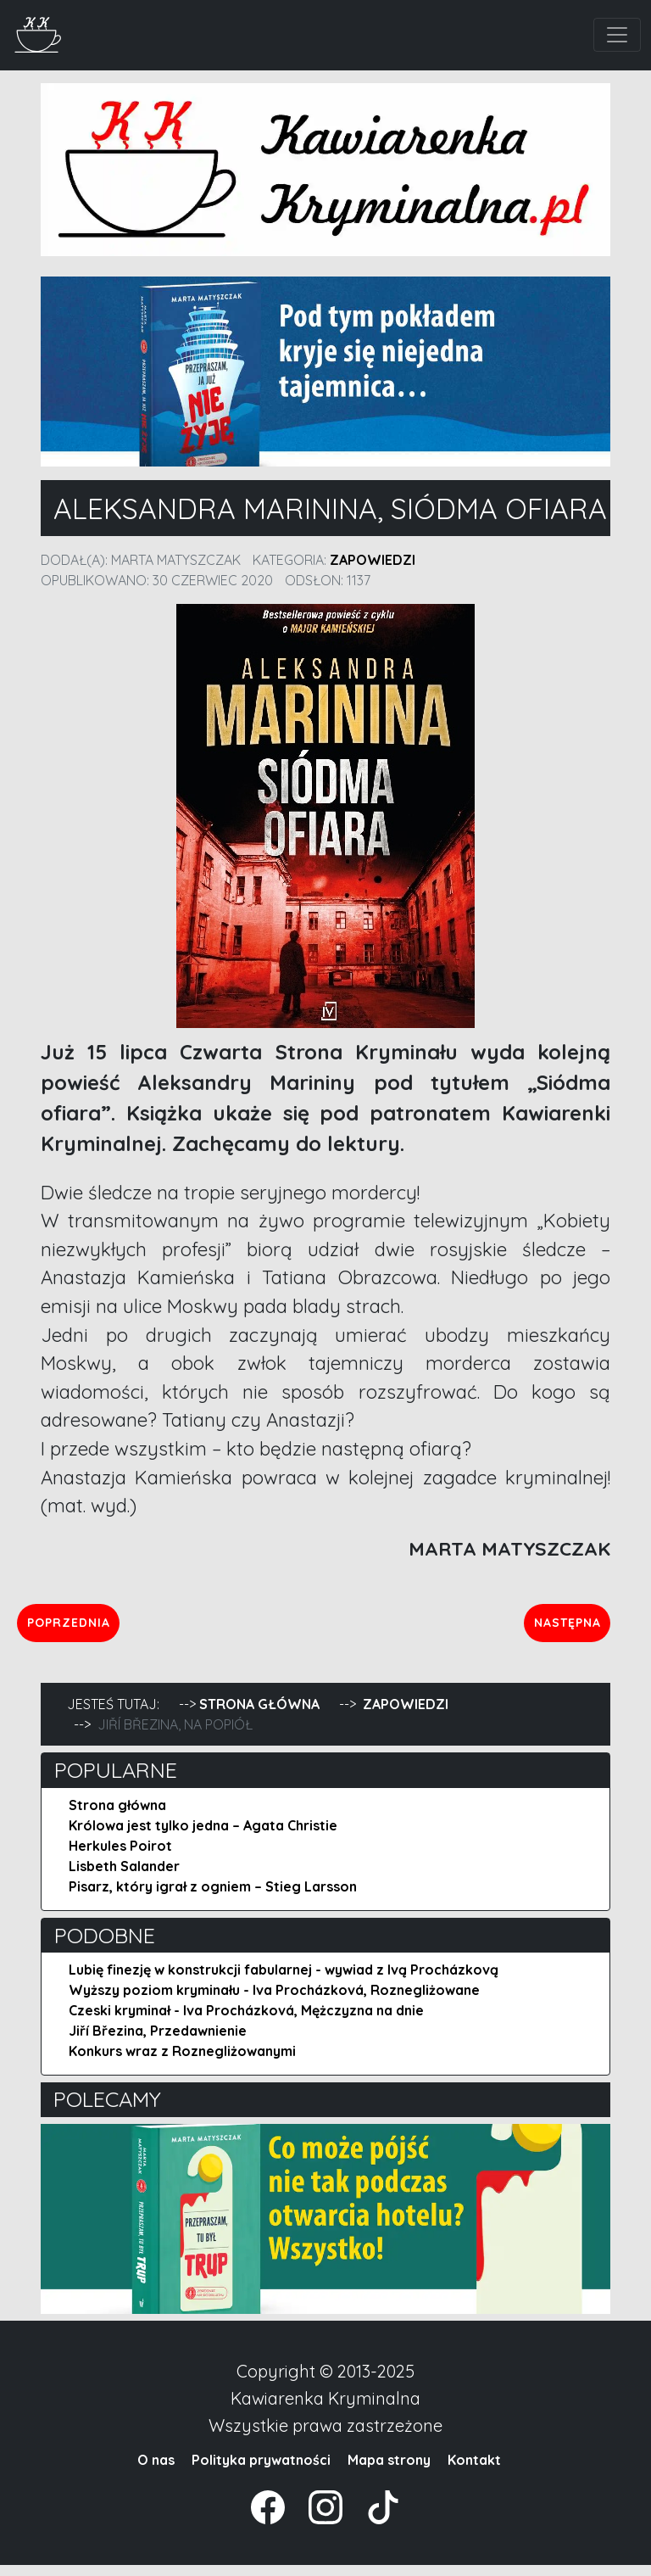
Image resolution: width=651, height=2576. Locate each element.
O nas (156, 2470)
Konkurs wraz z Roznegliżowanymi (182, 2062)
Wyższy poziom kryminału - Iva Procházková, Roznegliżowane (274, 2001)
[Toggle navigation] (617, 35)
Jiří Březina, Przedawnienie (158, 2042)
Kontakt (474, 2470)
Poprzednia (139, 1627)
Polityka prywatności (261, 2470)
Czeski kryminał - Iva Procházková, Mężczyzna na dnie (246, 2022)
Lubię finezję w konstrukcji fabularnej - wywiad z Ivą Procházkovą (283, 1981)
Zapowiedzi (372, 559)
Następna (557, 1627)
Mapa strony (389, 2470)
